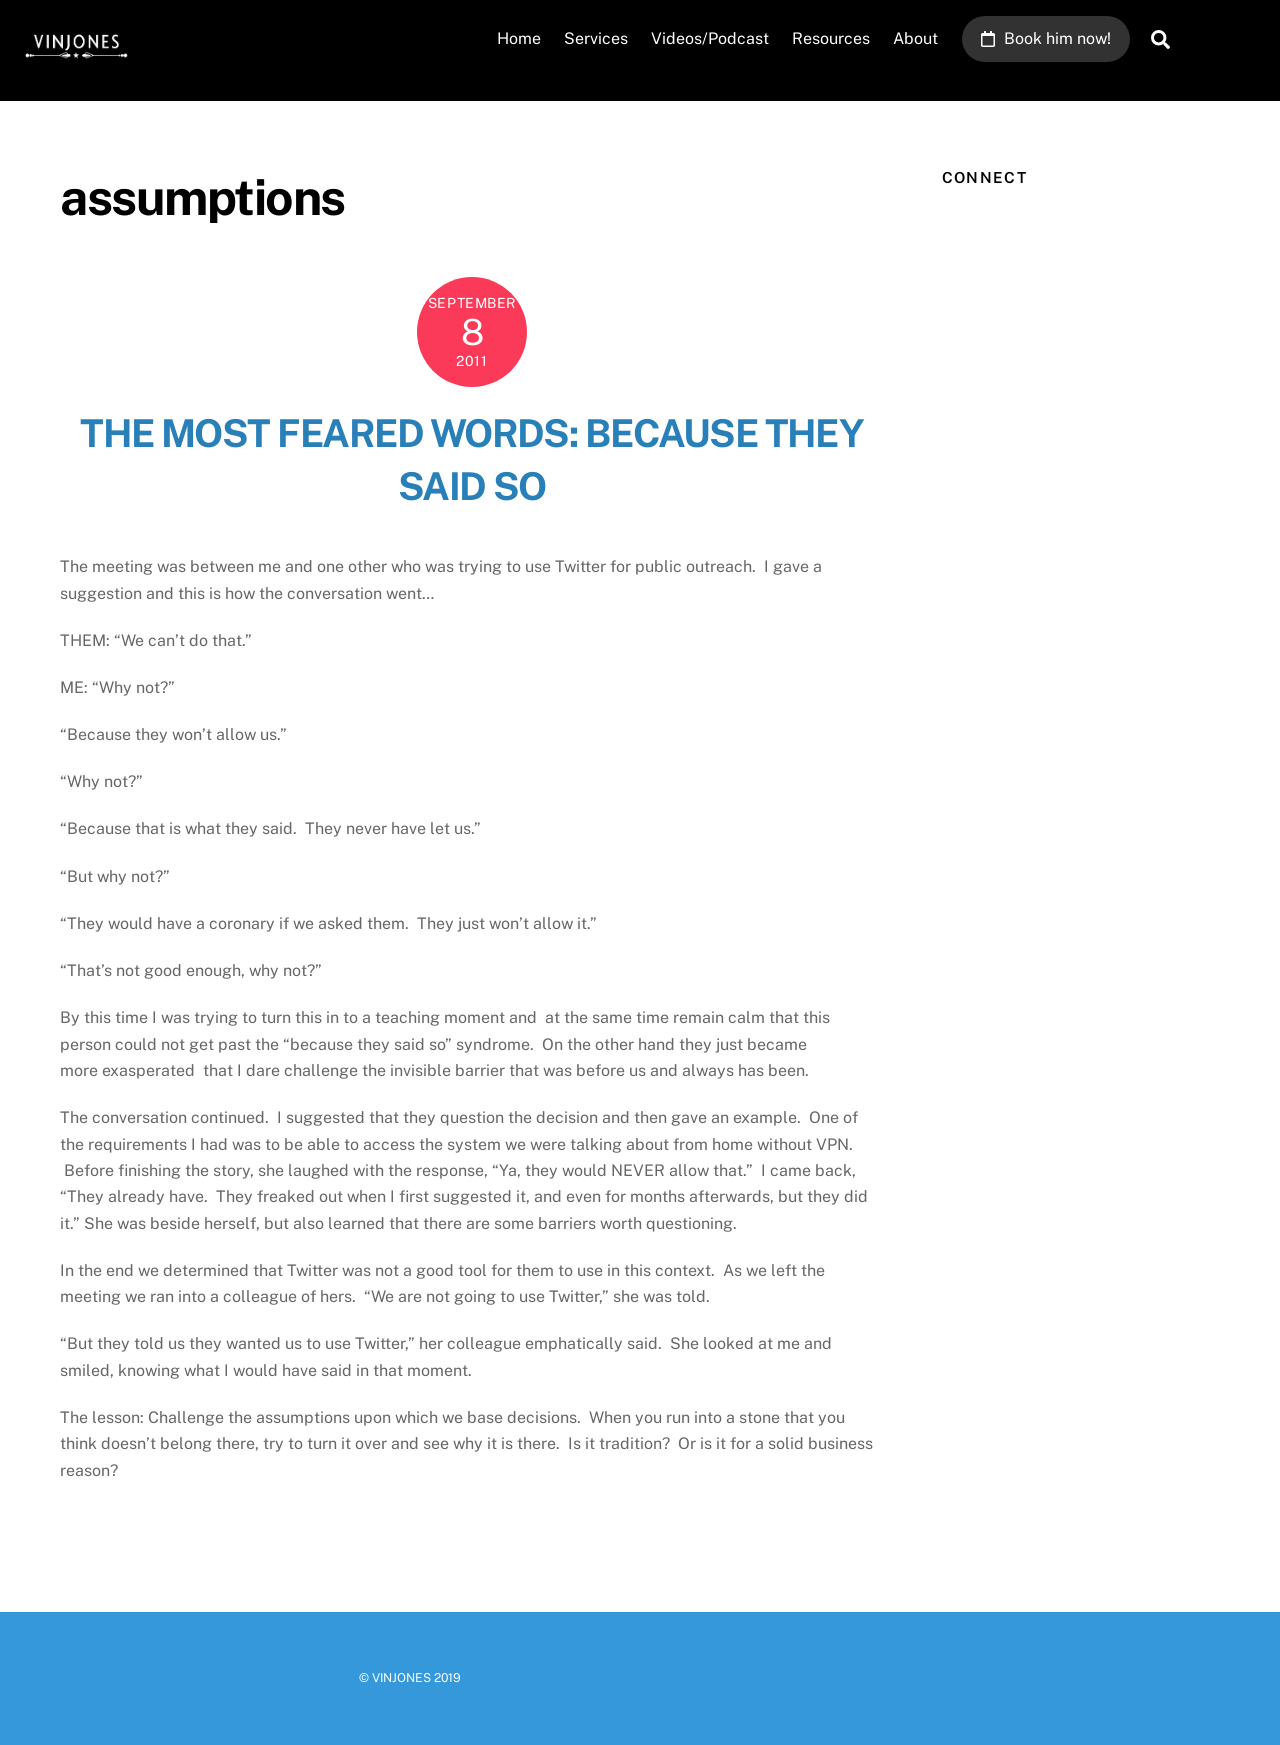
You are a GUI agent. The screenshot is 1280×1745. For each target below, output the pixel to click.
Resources (831, 38)
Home (519, 38)
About (915, 38)
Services (596, 38)
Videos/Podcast (710, 38)
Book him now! (1046, 38)
